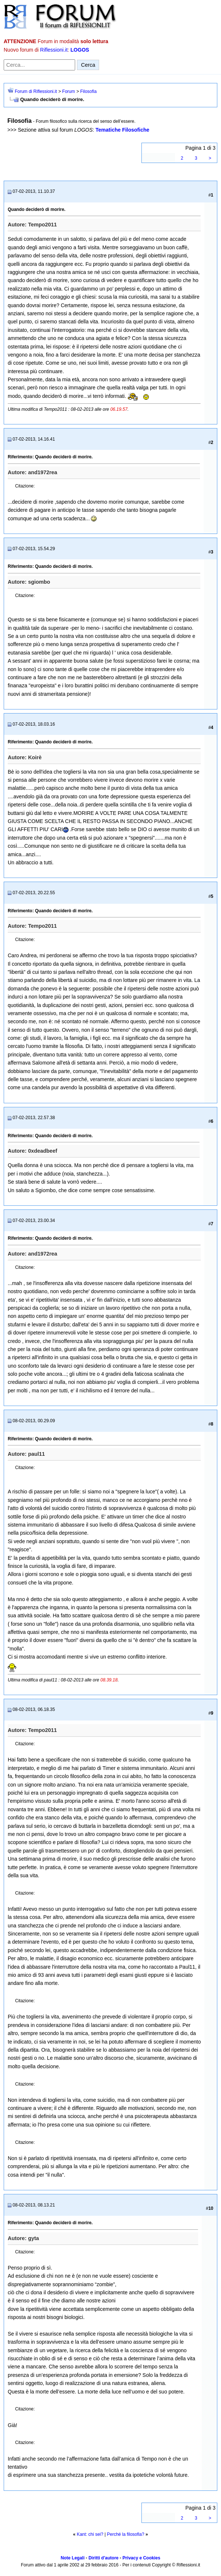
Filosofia (88, 91)
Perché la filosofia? (125, 2534)
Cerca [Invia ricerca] (88, 65)
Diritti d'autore (103, 2558)
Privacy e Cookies (141, 2558)
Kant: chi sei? (90, 2534)
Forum (68, 91)
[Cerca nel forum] (39, 64)
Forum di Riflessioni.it (36, 91)
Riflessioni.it (54, 50)
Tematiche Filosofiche (122, 130)
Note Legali (73, 2558)
